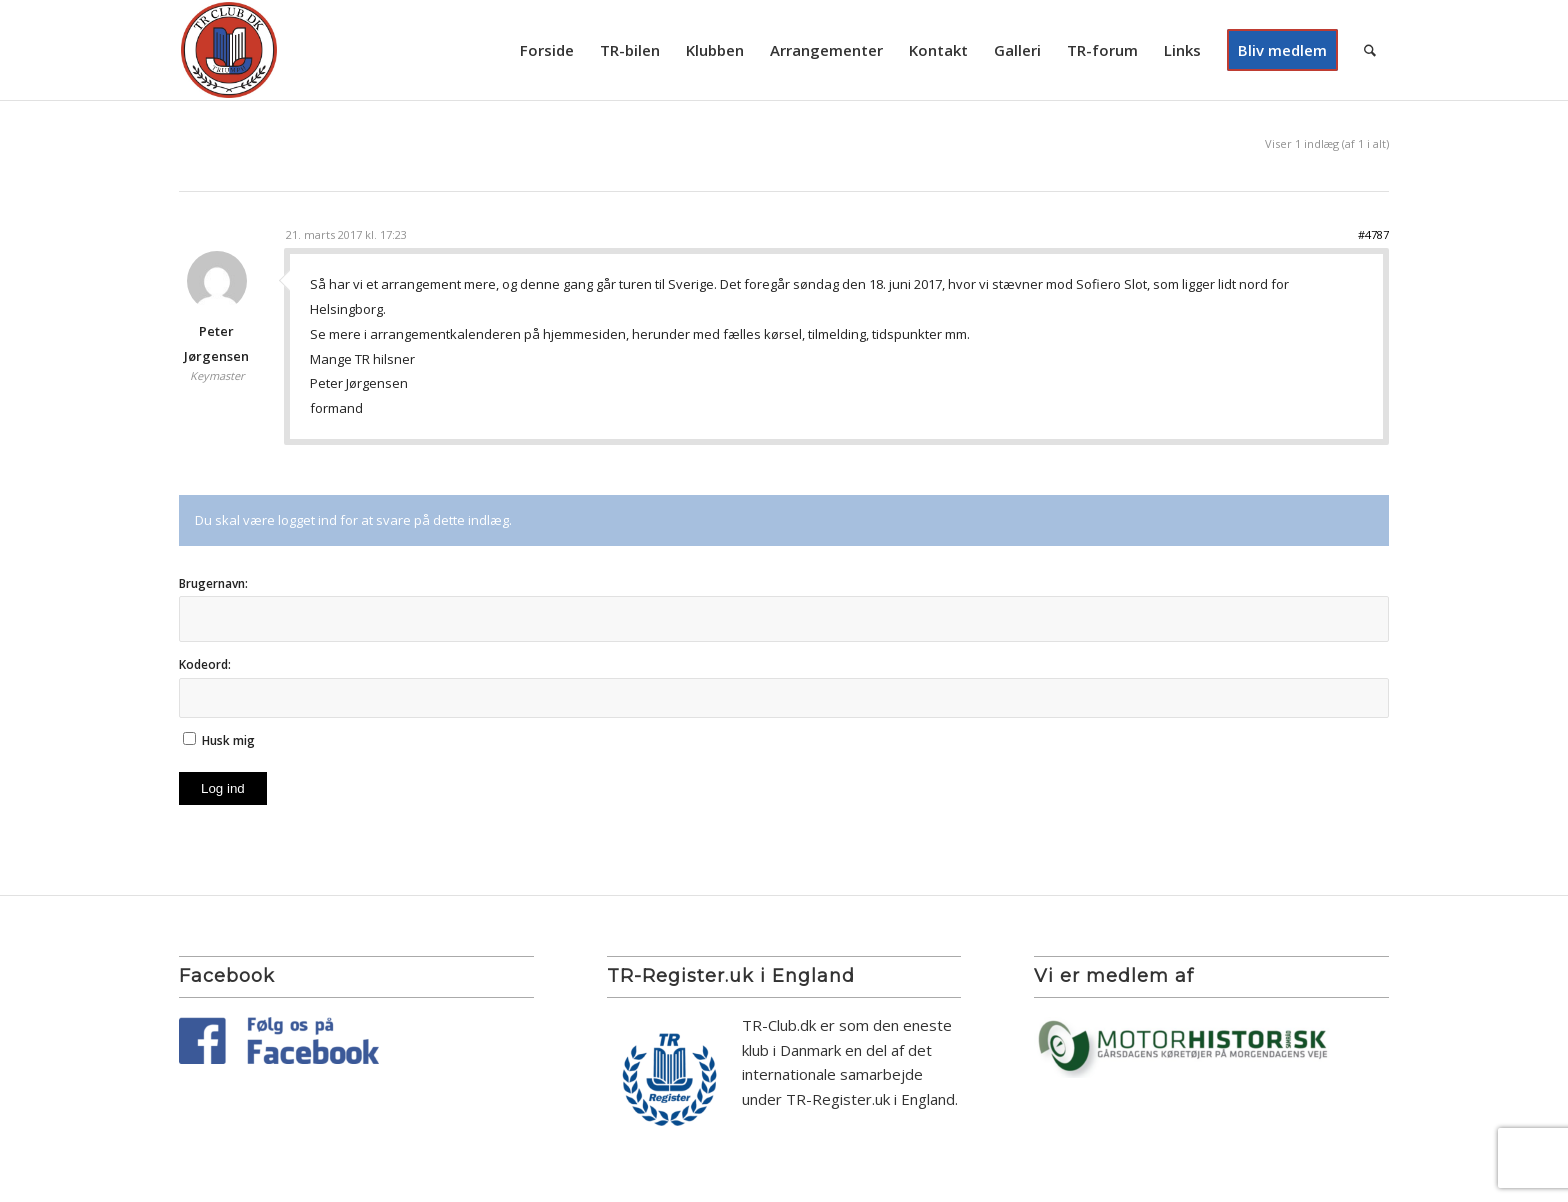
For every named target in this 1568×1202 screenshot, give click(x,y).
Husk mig (228, 740)
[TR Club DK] (229, 50)
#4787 (1373, 234)
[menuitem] (547, 50)
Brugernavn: (213, 583)
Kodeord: (205, 664)
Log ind (223, 788)
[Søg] (1370, 50)
